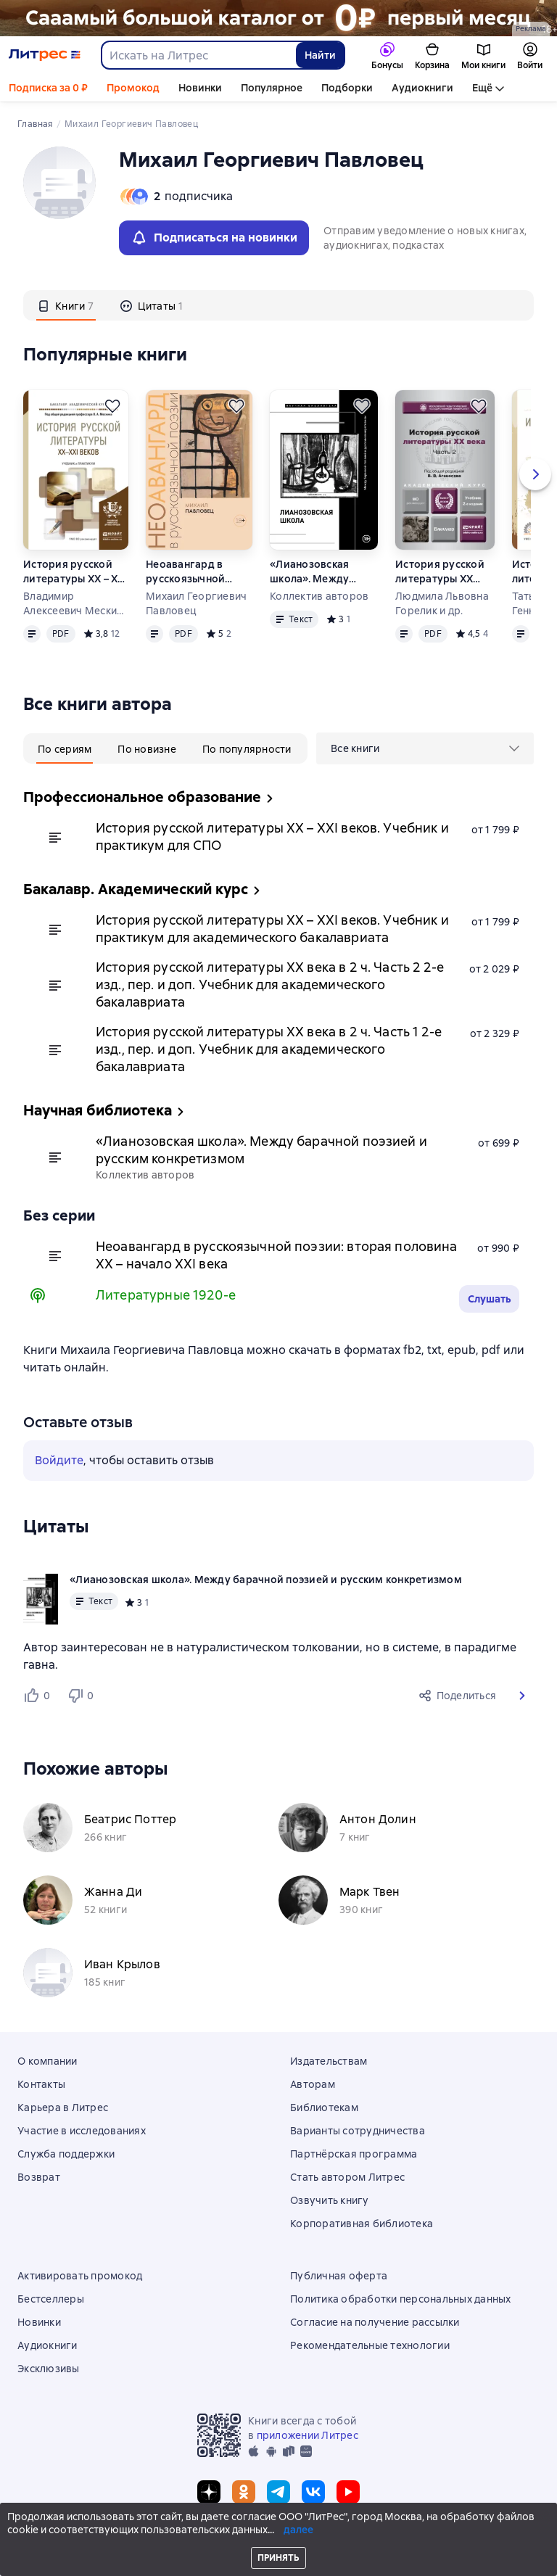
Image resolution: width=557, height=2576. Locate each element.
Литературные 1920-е (166, 1295)
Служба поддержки (66, 2153)
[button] (522, 1695)
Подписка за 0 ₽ (48, 87)
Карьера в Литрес (62, 2107)
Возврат (38, 2177)
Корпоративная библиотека (361, 2223)
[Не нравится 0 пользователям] (83, 1695)
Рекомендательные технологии (370, 2345)
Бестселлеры (50, 2298)
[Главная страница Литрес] (45, 55)
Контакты (41, 2084)
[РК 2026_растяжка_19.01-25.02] (278, 18)
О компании (47, 2061)
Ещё (482, 87)
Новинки (200, 87)
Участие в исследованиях (81, 2130)
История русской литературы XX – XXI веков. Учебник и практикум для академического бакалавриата (75, 572)
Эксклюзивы (48, 2368)
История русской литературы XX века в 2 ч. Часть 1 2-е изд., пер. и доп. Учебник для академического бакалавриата (269, 1049)
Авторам (312, 2084)
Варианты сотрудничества (357, 2130)
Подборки (347, 87)
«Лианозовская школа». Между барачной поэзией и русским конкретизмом (322, 572)
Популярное (271, 87)
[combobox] (198, 55)
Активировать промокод (79, 2275)
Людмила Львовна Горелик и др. (442, 603)
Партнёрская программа (353, 2153)
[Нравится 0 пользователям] (39, 1695)
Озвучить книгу (329, 2200)
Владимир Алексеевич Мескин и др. (73, 604)
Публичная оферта (338, 2275)
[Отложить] (112, 406)
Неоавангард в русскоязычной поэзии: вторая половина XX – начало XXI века (186, 572)
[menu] (425, 748)
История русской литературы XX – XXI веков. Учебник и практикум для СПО (272, 837)
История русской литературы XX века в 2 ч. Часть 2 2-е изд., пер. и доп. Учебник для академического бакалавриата (444, 572)
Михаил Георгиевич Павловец (196, 603)
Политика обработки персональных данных (400, 2298)
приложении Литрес (307, 2435)
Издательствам (328, 2061)
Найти (320, 55)
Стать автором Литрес (347, 2177)
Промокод (133, 87)
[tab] (66, 305)
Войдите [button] (59, 1460)
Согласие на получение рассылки (375, 2322)
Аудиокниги (422, 87)
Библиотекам (324, 2107)
